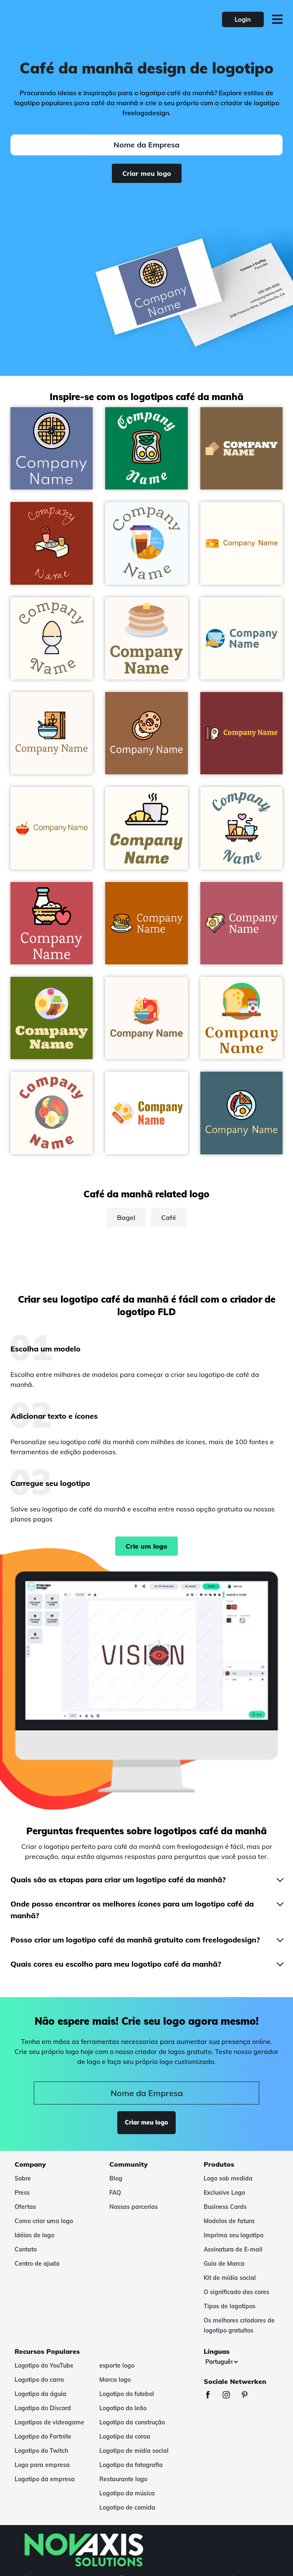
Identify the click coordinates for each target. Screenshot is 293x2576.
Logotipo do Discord (43, 2408)
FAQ (115, 2192)
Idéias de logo (34, 2235)
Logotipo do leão (122, 2408)
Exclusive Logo (224, 2192)
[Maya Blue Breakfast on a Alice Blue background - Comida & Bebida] (146, 543)
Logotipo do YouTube (44, 2365)
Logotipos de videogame (49, 2422)
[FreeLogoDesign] (64, 19)
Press (22, 2192)
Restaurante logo (123, 2479)
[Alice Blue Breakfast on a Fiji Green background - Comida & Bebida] (51, 1018)
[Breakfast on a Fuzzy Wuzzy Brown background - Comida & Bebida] (51, 923)
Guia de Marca (224, 2263)
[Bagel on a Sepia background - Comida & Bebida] (146, 733)
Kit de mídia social (230, 2278)
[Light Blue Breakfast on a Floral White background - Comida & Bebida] (241, 638)
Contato (26, 2249)
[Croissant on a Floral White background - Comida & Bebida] (146, 828)
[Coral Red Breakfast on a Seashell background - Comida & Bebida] (146, 1018)
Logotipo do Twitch (41, 2450)
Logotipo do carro (39, 2379)
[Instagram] (230, 2396)
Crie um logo (146, 1546)
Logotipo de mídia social (134, 2450)
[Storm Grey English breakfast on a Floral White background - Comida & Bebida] (51, 1113)
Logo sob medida (228, 2178)
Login (243, 19)
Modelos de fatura (229, 2221)
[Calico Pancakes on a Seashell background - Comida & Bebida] (146, 638)
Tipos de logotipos (229, 2306)
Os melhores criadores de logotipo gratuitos (239, 2325)
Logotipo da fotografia (131, 2465)
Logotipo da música (127, 2493)
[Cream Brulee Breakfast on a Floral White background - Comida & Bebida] (241, 1018)
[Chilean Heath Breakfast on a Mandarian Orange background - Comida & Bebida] (51, 543)
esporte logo (116, 2365)
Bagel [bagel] (126, 1217)
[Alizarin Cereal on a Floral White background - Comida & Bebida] (51, 828)
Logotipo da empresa (45, 2479)
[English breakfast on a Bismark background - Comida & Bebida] (241, 1113)
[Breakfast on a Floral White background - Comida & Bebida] (241, 828)
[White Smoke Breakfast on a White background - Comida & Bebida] (146, 1113)
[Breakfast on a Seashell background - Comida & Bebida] (51, 733)
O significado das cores (236, 2292)
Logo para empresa (42, 2465)
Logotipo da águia (40, 2394)
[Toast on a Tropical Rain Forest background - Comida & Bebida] (146, 448)
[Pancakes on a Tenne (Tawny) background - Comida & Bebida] (146, 923)
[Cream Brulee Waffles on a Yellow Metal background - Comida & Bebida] (241, 448)
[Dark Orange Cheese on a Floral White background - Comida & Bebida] (241, 543)
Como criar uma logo (44, 2221)
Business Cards (225, 2207)
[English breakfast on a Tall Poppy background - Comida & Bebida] (241, 733)
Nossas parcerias (133, 2207)
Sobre (23, 2178)
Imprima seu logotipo (233, 2235)
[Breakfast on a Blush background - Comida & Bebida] (241, 923)
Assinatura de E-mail (233, 2249)
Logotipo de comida (127, 2507)
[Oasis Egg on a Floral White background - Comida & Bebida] (51, 638)
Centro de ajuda (37, 2263)
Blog (115, 2178)
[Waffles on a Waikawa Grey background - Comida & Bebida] (51, 448)
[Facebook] (212, 2396)
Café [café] (168, 1217)
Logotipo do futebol (126, 2394)
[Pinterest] (248, 2396)
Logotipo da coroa (124, 2436)
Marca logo (115, 2379)
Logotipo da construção (132, 2422)
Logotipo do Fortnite (43, 2436)
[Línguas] (221, 2362)
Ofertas (25, 2207)
